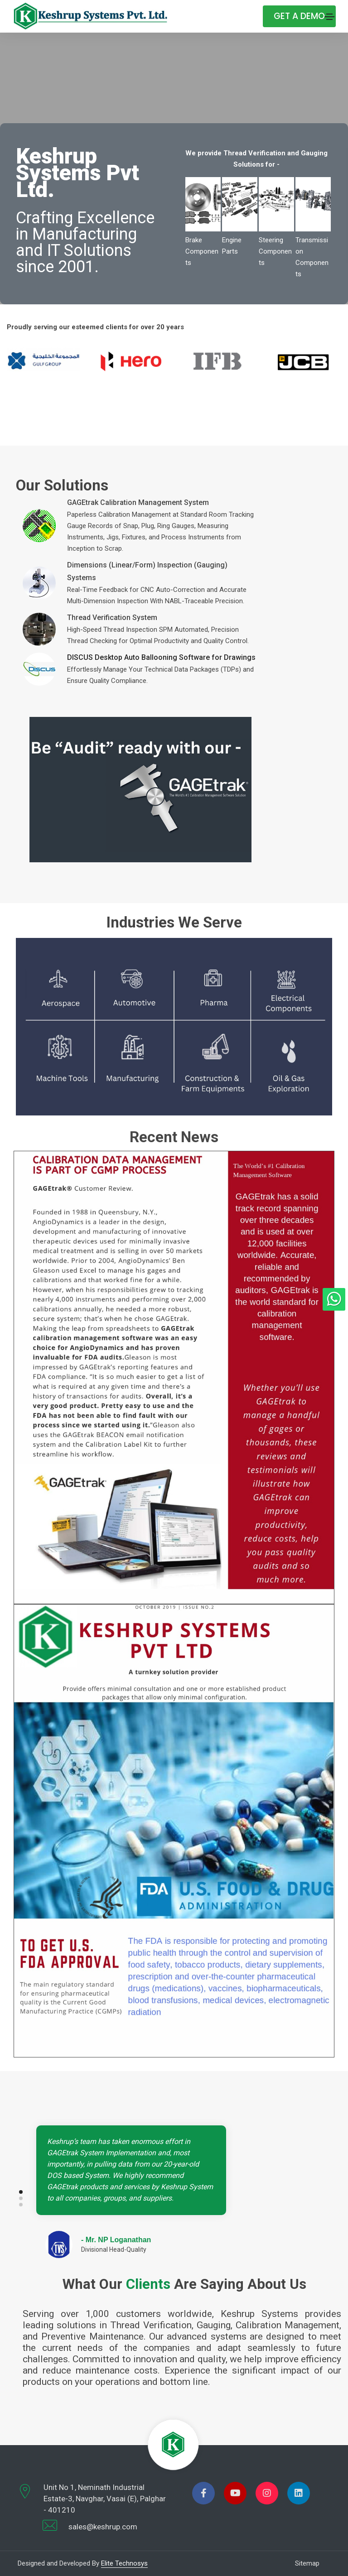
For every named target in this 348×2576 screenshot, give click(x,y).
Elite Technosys (124, 2563)
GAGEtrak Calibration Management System (138, 502)
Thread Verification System (112, 617)
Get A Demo (299, 16)
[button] (291, 2192)
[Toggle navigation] (329, 17)
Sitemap (307, 2563)
